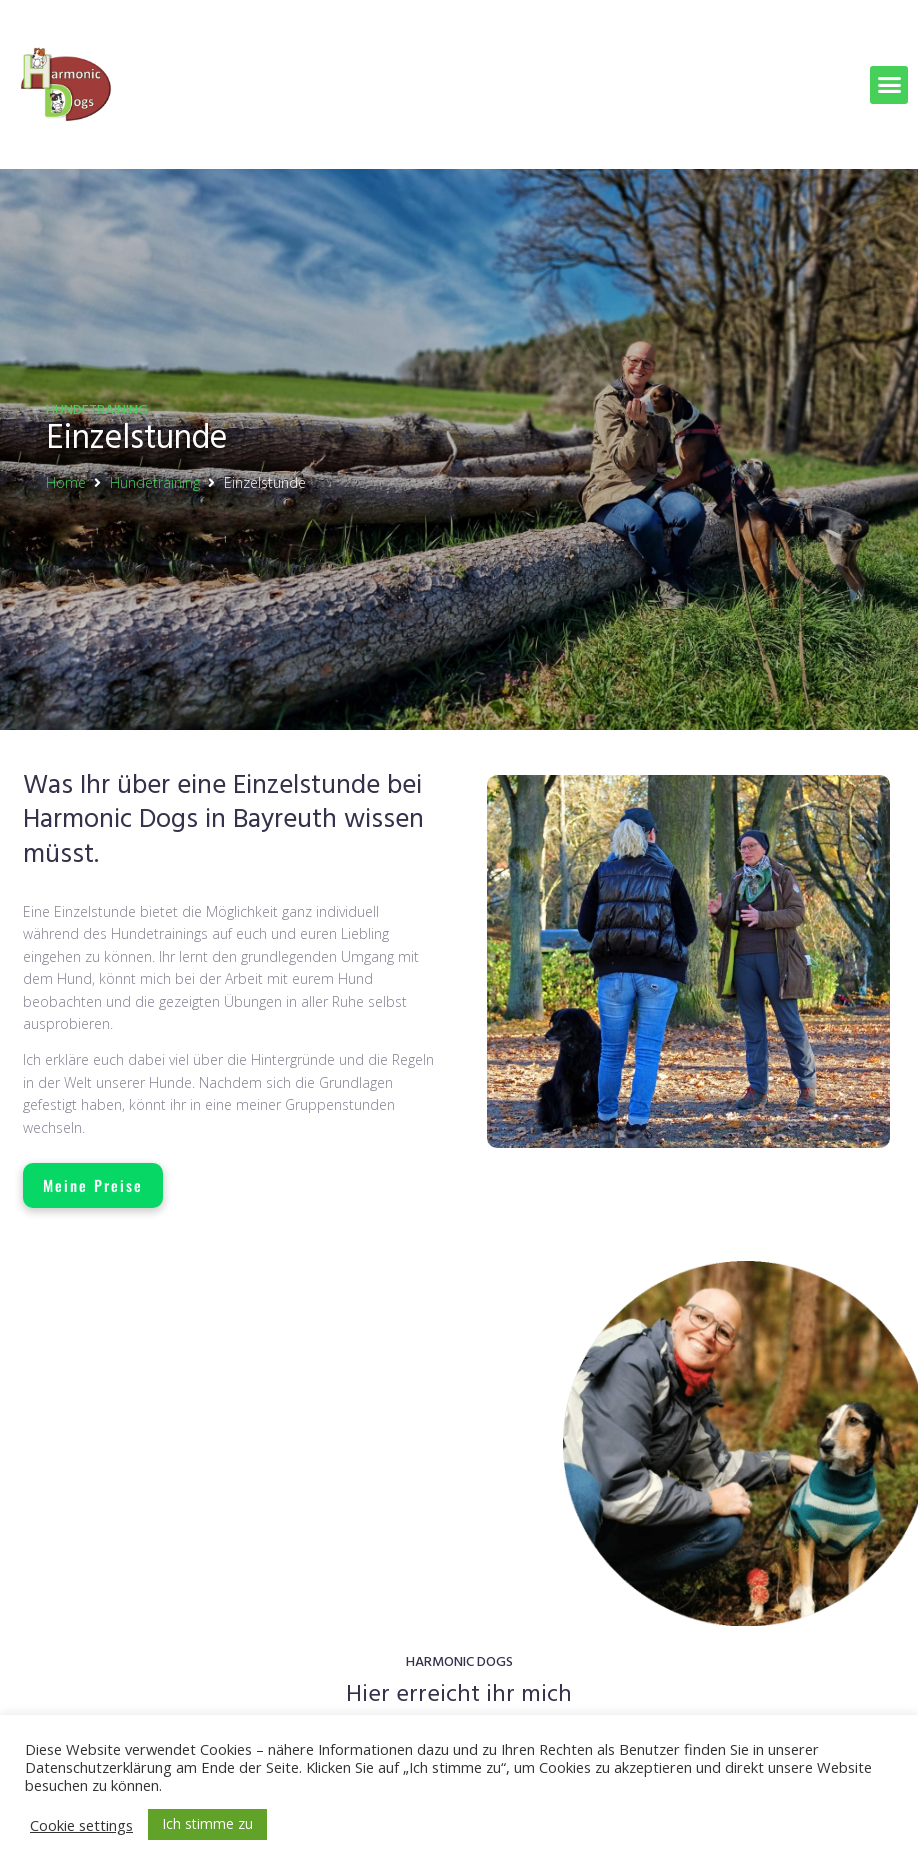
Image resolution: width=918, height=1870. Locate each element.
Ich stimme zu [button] (207, 1823)
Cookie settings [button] (81, 1825)
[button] (889, 85)
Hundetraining (155, 482)
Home (66, 482)
